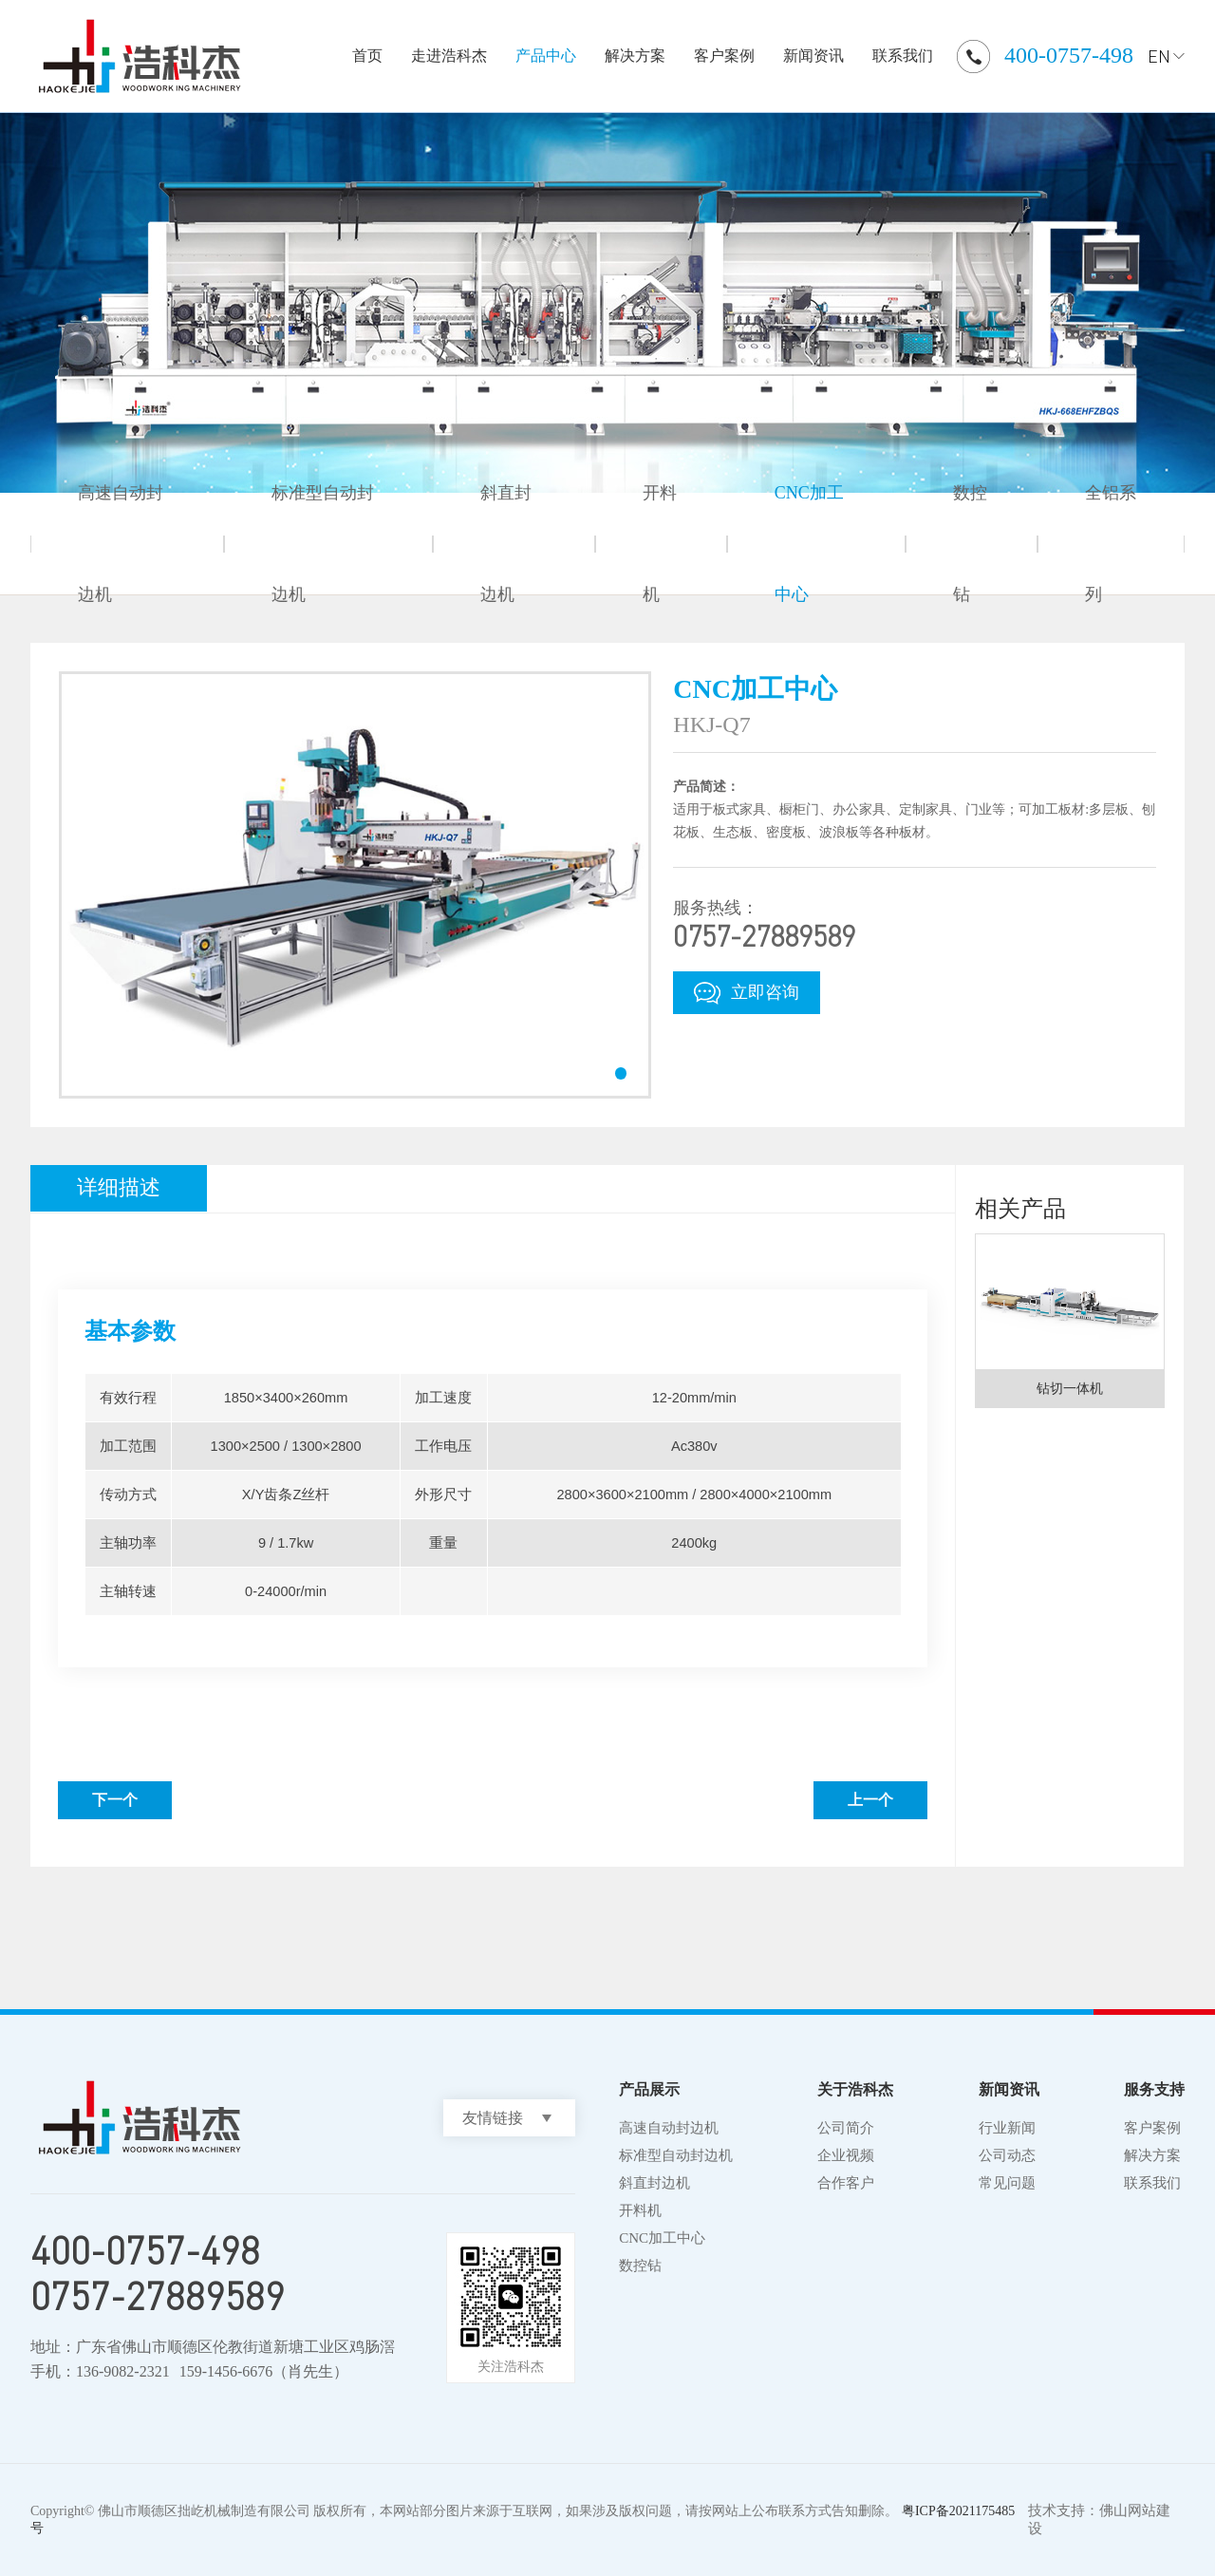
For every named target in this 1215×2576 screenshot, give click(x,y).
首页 (367, 55)
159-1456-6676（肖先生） (264, 2371)
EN (1159, 56)
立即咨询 (746, 993)
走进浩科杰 (449, 55)
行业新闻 (1007, 2127)
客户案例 (724, 55)
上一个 (870, 1800)
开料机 (660, 543)
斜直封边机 (506, 543)
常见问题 (1007, 2183)
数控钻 (970, 543)
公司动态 (1007, 2155)
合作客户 (845, 2183)
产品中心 (545, 55)
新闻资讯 (813, 55)
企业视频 (845, 2155)
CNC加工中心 (809, 543)
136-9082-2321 (123, 2371)
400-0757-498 (1068, 55)
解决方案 (635, 55)
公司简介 (845, 2127)
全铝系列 (1110, 543)
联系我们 (902, 55)
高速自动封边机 (120, 543)
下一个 (115, 1800)
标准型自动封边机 (322, 543)
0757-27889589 (157, 2296)
